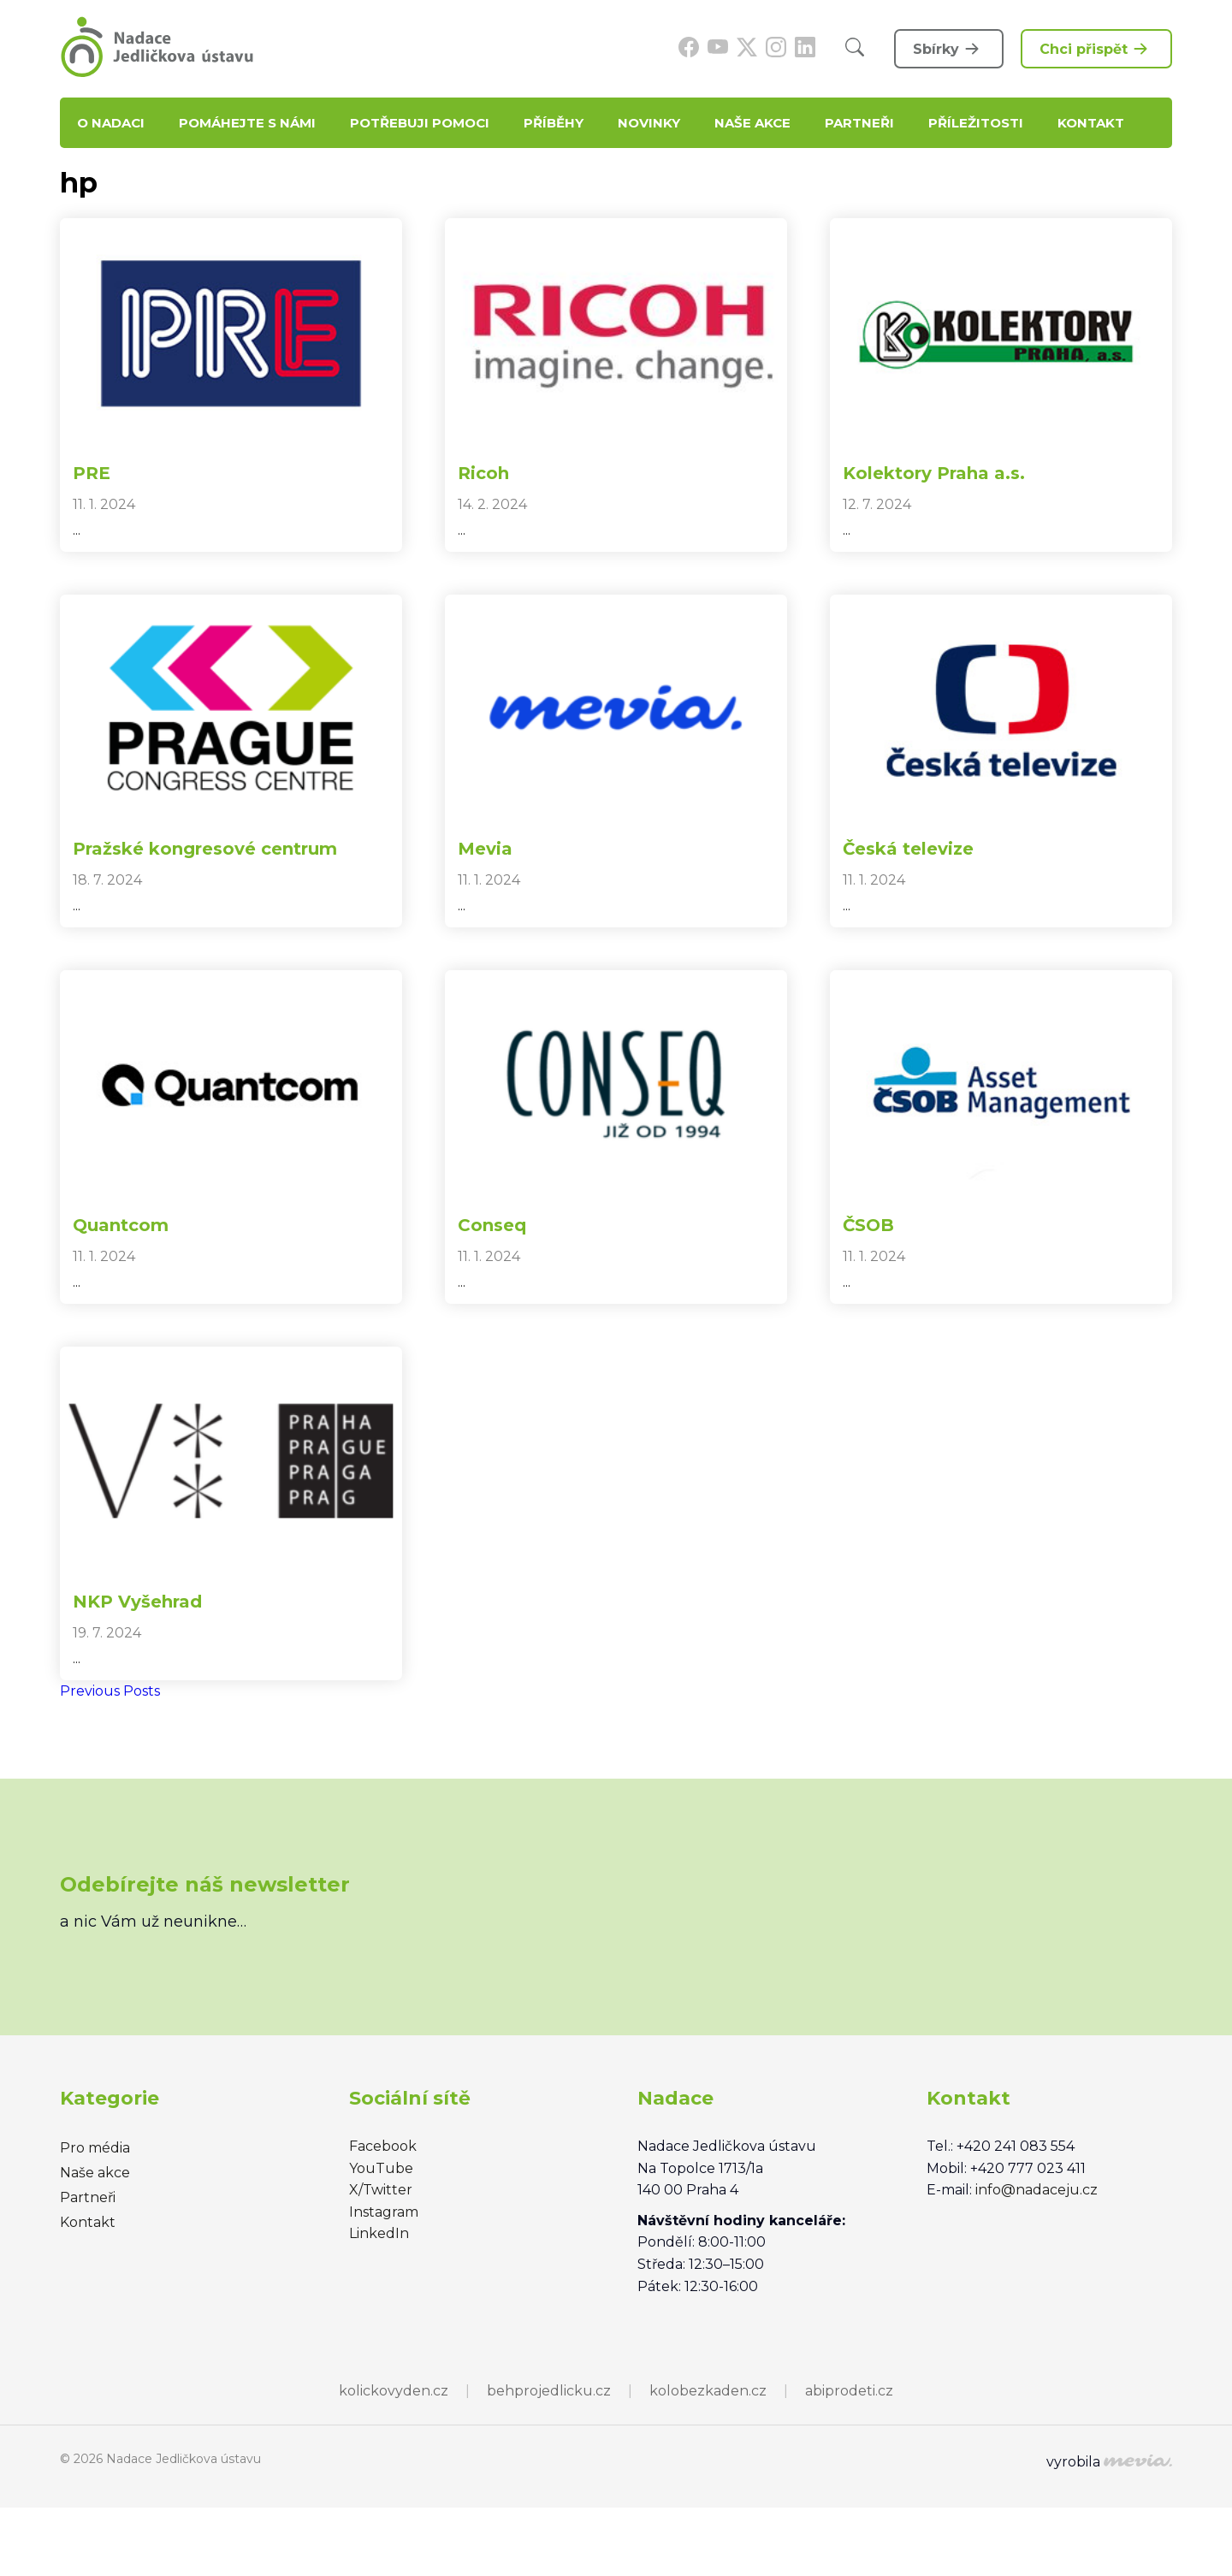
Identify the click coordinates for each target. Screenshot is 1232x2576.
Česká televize (908, 848)
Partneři (859, 123)
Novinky (649, 123)
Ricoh (483, 473)
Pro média (95, 2148)
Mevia (485, 848)
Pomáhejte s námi (247, 123)
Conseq (492, 1225)
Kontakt (1090, 123)
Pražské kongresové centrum (205, 848)
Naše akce (752, 123)
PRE (91, 473)
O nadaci (111, 123)
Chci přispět (1096, 49)
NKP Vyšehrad (137, 1601)
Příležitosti (975, 123)
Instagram (383, 2212)
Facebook (383, 2146)
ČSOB (868, 1225)
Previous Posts (110, 1691)
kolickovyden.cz (393, 2391)
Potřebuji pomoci (419, 123)
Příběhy (553, 123)
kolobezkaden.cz (708, 2391)
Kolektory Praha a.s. (934, 473)
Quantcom (121, 1225)
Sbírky (949, 49)
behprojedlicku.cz (549, 2391)
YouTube (381, 2168)
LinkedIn (379, 2233)
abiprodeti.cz (849, 2391)
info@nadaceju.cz (1036, 2190)
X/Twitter (380, 2190)
